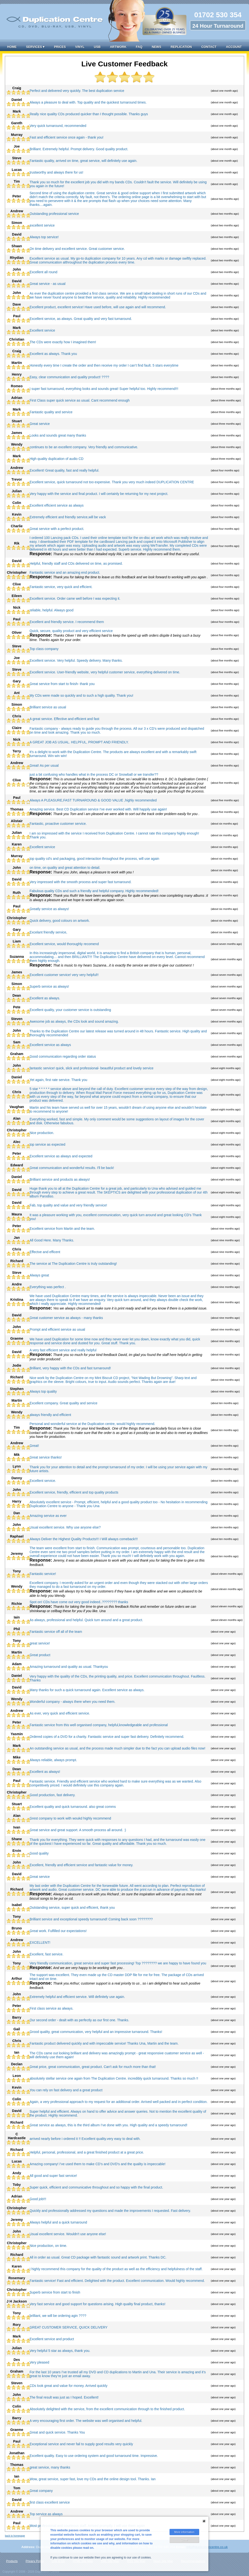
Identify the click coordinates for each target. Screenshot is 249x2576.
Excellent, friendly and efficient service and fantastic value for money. (81, 1865)
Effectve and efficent (44, 1252)
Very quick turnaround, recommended (57, 126)
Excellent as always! (44, 1772)
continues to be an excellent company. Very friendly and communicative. (83, 447)
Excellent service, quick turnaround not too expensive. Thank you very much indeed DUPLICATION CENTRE (111, 482)
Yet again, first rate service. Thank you (58, 1080)
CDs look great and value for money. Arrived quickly (68, 2386)
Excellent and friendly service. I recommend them (66, 622)
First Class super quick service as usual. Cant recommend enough (79, 400)
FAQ (139, 47)
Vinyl (79, 47)
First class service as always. (51, 2008)
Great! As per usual (44, 765)
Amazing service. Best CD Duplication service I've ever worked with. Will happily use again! (98, 809)
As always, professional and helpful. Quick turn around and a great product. (86, 1620)
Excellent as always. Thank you (53, 354)
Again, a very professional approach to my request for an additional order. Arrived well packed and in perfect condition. (118, 2102)
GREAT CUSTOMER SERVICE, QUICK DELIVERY (68, 2327)
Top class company (43, 649)
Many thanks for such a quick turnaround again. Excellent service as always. (86, 1690)
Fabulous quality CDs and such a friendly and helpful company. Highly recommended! (93, 891)
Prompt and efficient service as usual (57, 1329)
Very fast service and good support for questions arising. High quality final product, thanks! (97, 2304)
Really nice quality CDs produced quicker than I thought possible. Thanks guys (88, 114)
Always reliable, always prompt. (53, 1760)
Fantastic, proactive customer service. (58, 824)
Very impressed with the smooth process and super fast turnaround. (80, 882)
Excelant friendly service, (48, 932)
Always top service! (44, 237)
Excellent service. (42, 1481)
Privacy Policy (35, 2561)
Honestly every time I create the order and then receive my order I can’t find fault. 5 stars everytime (103, 365)
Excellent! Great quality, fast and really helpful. (64, 470)
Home (12, 47)
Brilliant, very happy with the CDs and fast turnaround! (70, 1368)
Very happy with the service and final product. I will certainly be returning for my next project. (98, 494)
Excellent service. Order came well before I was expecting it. (74, 598)
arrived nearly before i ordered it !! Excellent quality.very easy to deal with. (85, 2139)
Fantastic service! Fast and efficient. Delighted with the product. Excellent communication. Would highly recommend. (117, 2281)
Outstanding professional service (54, 214)
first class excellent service (49, 2502)
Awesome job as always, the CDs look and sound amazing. (74, 1021)
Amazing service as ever (48, 1516)
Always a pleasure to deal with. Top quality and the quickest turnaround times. (87, 102)
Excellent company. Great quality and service (63, 1403)
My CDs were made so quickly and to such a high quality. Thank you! (81, 695)
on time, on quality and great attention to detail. (64, 868)
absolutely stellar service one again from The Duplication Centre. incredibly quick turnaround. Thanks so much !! (113, 2078)
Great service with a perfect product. (56, 529)
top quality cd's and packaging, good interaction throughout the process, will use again (94, 859)
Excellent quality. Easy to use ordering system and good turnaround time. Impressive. (93, 2456)
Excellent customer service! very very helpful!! (63, 975)
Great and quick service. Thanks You (57, 2432)
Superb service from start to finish (54, 2292)
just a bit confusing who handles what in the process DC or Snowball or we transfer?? (93, 774)
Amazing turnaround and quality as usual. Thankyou (68, 1667)
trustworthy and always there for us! (56, 172)
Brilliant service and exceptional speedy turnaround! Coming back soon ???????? (91, 1919)
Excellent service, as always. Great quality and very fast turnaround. (80, 319)
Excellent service (42, 330)
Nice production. (41, 1133)
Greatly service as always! (49, 909)
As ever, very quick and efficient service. (59, 1713)
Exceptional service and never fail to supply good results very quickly (81, 2444)
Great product (39, 1655)
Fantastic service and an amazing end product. (64, 572)
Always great (39, 1275)
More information (184, 2532)
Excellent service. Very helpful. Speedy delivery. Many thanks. (76, 660)
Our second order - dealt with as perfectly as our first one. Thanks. (79, 2020)
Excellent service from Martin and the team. (62, 1229)
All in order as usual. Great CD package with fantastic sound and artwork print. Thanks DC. (97, 2257)
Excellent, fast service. (46, 1954)
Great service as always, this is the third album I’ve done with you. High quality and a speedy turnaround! (108, 2125)
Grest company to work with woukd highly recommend (70, 1818)
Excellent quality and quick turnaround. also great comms (72, 1807)
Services (35, 47)
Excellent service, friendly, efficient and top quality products (73, 1492)
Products (12, 2561)
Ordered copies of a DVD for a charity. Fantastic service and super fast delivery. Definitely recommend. (106, 1737)
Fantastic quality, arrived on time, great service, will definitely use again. (83, 161)
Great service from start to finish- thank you (62, 684)
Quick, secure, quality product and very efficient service (71, 631)
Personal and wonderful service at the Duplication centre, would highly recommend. (92, 1424)
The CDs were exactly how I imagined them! (62, 342)
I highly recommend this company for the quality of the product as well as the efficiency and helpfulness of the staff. (116, 2269)
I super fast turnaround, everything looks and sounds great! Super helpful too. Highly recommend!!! (103, 389)
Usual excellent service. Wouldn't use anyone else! (67, 2234)
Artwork (118, 47)
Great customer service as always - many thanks (66, 1318)
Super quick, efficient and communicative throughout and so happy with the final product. (96, 2187)
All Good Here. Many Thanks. (51, 1240)
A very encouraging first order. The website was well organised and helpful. (85, 2421)
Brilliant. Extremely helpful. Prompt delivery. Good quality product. (78, 149)
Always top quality (43, 1391)
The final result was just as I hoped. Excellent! (63, 2397)
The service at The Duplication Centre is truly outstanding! (73, 1264)
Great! (34, 1446)
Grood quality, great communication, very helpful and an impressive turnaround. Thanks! (95, 2032)
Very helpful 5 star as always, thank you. (59, 2351)
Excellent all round (43, 272)
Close (184, 2539)
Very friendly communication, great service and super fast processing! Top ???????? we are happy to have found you (117, 1963)
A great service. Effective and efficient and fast (64, 719)
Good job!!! (37, 2199)
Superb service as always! (49, 986)
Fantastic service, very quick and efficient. (60, 587)
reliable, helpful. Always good (51, 610)
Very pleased (39, 2362)
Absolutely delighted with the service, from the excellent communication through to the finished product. (107, 2409)
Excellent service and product (51, 2339)
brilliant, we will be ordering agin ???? (57, 2316)
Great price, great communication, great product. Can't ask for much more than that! (92, 2067)
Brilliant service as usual (47, 707)
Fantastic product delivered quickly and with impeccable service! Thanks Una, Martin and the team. (103, 2043)
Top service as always (45, 2514)
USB (97, 47)
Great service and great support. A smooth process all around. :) (77, 1830)
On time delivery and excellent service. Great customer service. (77, 249)
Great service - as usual (47, 284)
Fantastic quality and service (50, 412)
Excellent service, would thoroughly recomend (64, 944)
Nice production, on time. (48, 2246)
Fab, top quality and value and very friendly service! (68, 1205)
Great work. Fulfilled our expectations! (58, 1931)
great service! (39, 1643)
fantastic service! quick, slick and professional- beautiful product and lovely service (91, 1068)
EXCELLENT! (39, 1942)
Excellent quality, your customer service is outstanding (70, 1010)
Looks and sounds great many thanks (57, 435)
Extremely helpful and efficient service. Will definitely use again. (77, 1997)
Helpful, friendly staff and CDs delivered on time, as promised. (76, 563)
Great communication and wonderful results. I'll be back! (71, 1168)
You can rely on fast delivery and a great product (65, 2090)
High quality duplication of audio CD (56, 459)
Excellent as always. (44, 998)
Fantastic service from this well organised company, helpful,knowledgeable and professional (98, 1725)
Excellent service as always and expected (60, 1156)
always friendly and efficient (50, 1415)
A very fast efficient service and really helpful (62, 1350)
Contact (209, 47)
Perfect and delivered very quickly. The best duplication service (76, 91)
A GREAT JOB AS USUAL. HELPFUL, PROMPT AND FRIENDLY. (79, 742)
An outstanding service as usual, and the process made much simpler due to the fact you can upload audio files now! (117, 1748)
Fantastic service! (42, 1574)
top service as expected (47, 1144)
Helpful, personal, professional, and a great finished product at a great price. (86, 2152)
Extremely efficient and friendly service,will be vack (67, 517)
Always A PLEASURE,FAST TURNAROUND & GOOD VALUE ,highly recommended (93, 800)
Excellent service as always (50, 1045)
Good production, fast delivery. (52, 1795)
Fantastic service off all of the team (55, 1632)
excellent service (42, 225)
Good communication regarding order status (62, 1056)
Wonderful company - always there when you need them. (72, 1702)
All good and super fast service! (53, 2176)
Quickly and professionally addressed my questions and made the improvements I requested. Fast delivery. (110, 2211)
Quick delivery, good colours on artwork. (59, 921)
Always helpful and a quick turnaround (58, 2222)
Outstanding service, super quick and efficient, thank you (72, 1907)
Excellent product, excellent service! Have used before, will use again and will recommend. (97, 307)
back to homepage (15, 2535)
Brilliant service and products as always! (59, 1179)
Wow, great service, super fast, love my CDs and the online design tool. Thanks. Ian (92, 2479)
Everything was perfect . (47, 1287)
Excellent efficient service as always (56, 505)
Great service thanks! (45, 1457)
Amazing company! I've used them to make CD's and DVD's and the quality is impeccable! (97, 2164)
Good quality (39, 1853)
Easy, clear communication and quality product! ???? (69, 377)
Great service (39, 424)
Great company (41, 2491)
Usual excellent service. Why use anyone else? (65, 1527)
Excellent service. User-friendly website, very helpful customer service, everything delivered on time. (104, 672)
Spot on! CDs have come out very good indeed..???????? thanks (78, 1602)
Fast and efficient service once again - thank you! (66, 137)
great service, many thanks (49, 2467)
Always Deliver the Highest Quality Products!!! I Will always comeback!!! (83, 1539)
